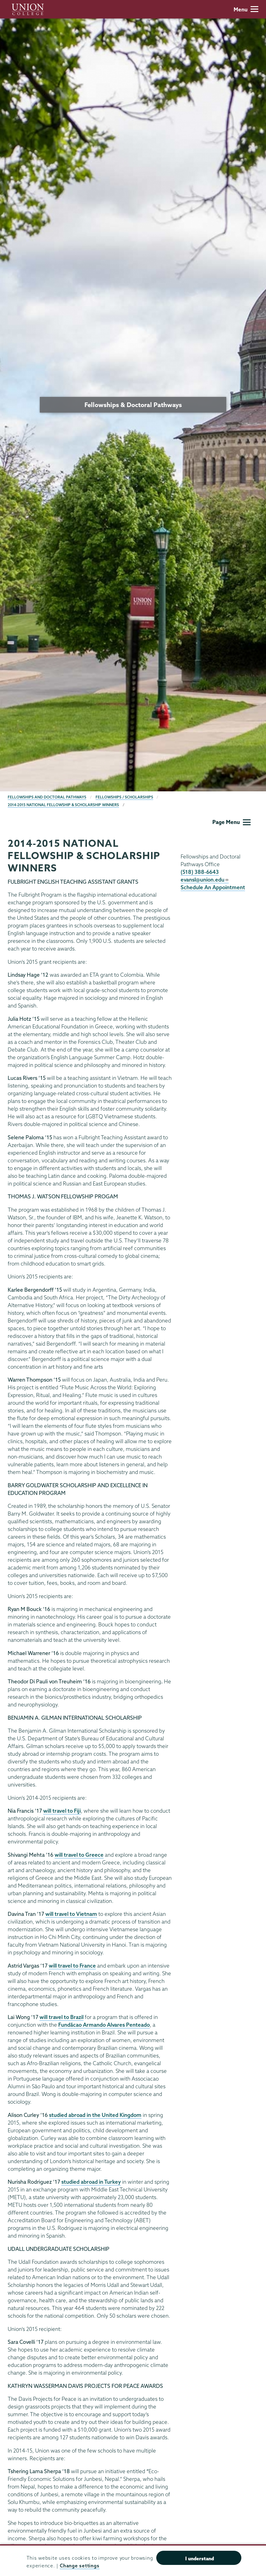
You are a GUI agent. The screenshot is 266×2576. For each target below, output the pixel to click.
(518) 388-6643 (200, 872)
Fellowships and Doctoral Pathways (47, 797)
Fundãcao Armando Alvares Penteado (104, 2024)
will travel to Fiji (62, 1810)
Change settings (79, 2566)
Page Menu (231, 822)
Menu (246, 9)
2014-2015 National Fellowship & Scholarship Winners (63, 804)
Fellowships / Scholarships (124, 797)
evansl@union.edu (205, 879)
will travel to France (72, 1965)
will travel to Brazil (61, 2017)
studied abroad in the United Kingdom (95, 2115)
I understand (199, 2558)
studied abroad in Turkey (91, 2181)
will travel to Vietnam (71, 1914)
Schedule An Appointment (213, 887)
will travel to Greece (79, 1854)
